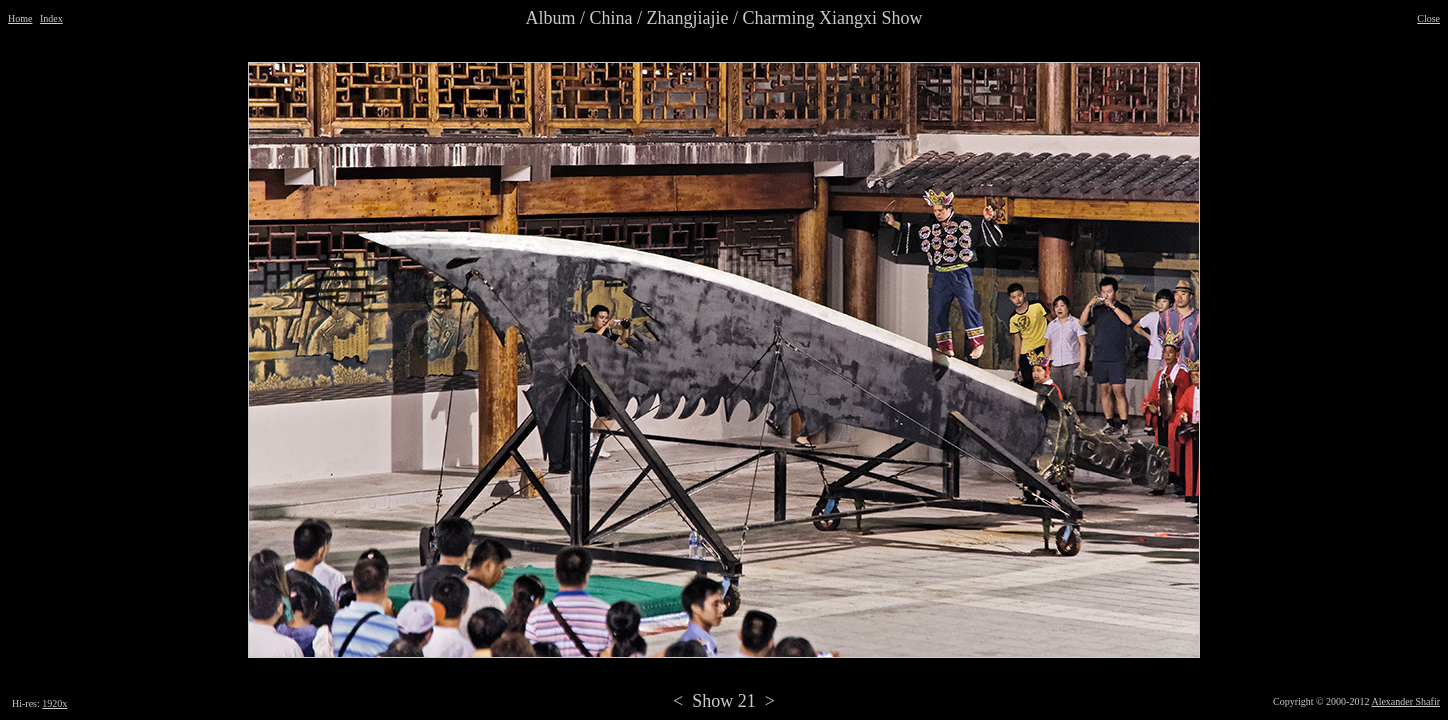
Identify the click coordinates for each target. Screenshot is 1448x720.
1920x (54, 703)
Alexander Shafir (1405, 701)
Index (51, 18)
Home (20, 18)
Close (1428, 18)
